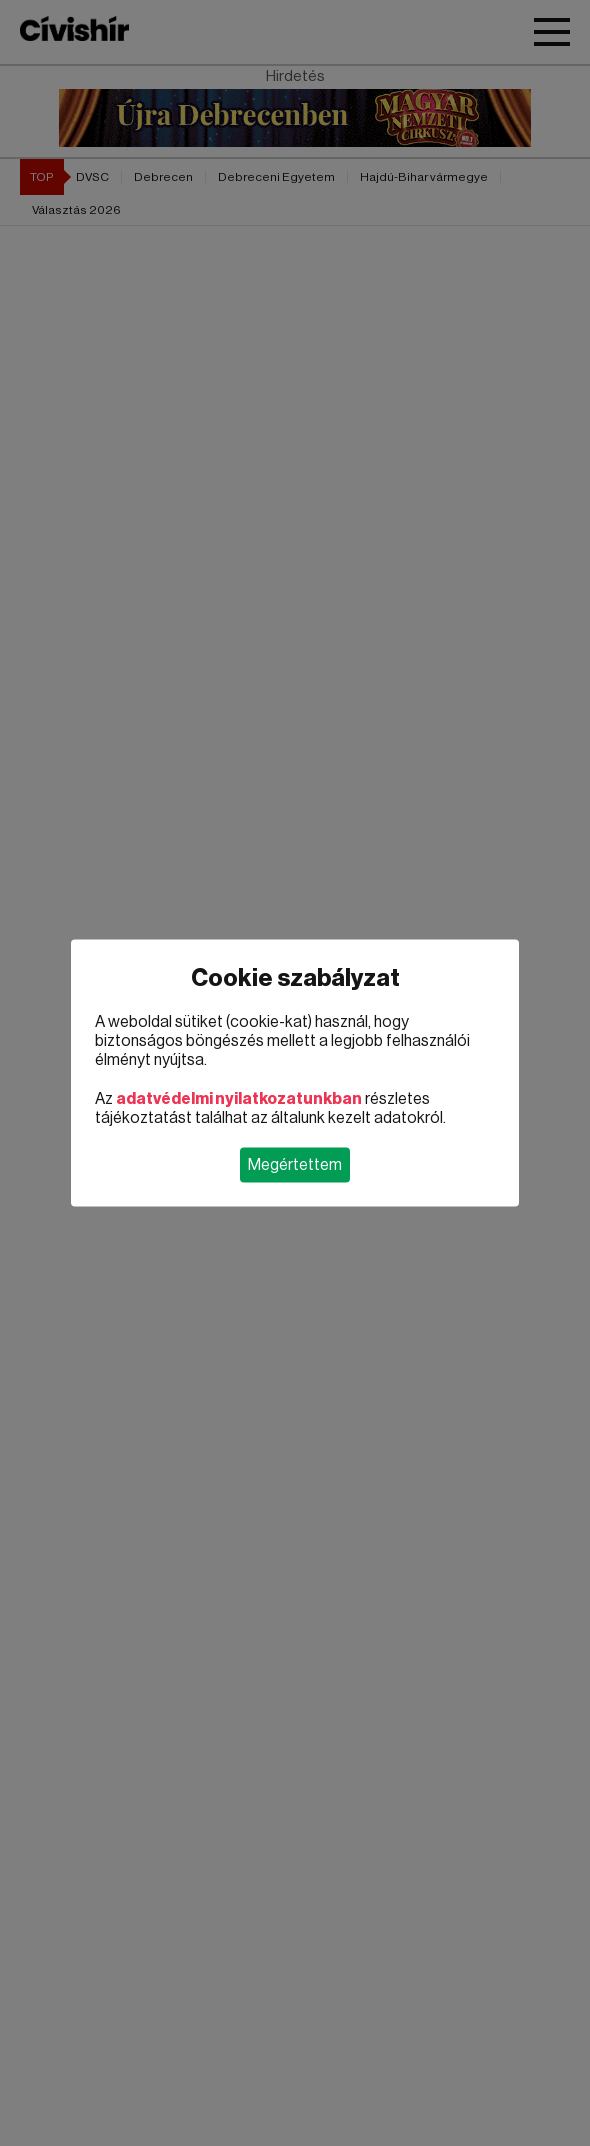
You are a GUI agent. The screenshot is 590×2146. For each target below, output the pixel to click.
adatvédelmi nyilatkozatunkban (239, 1099)
